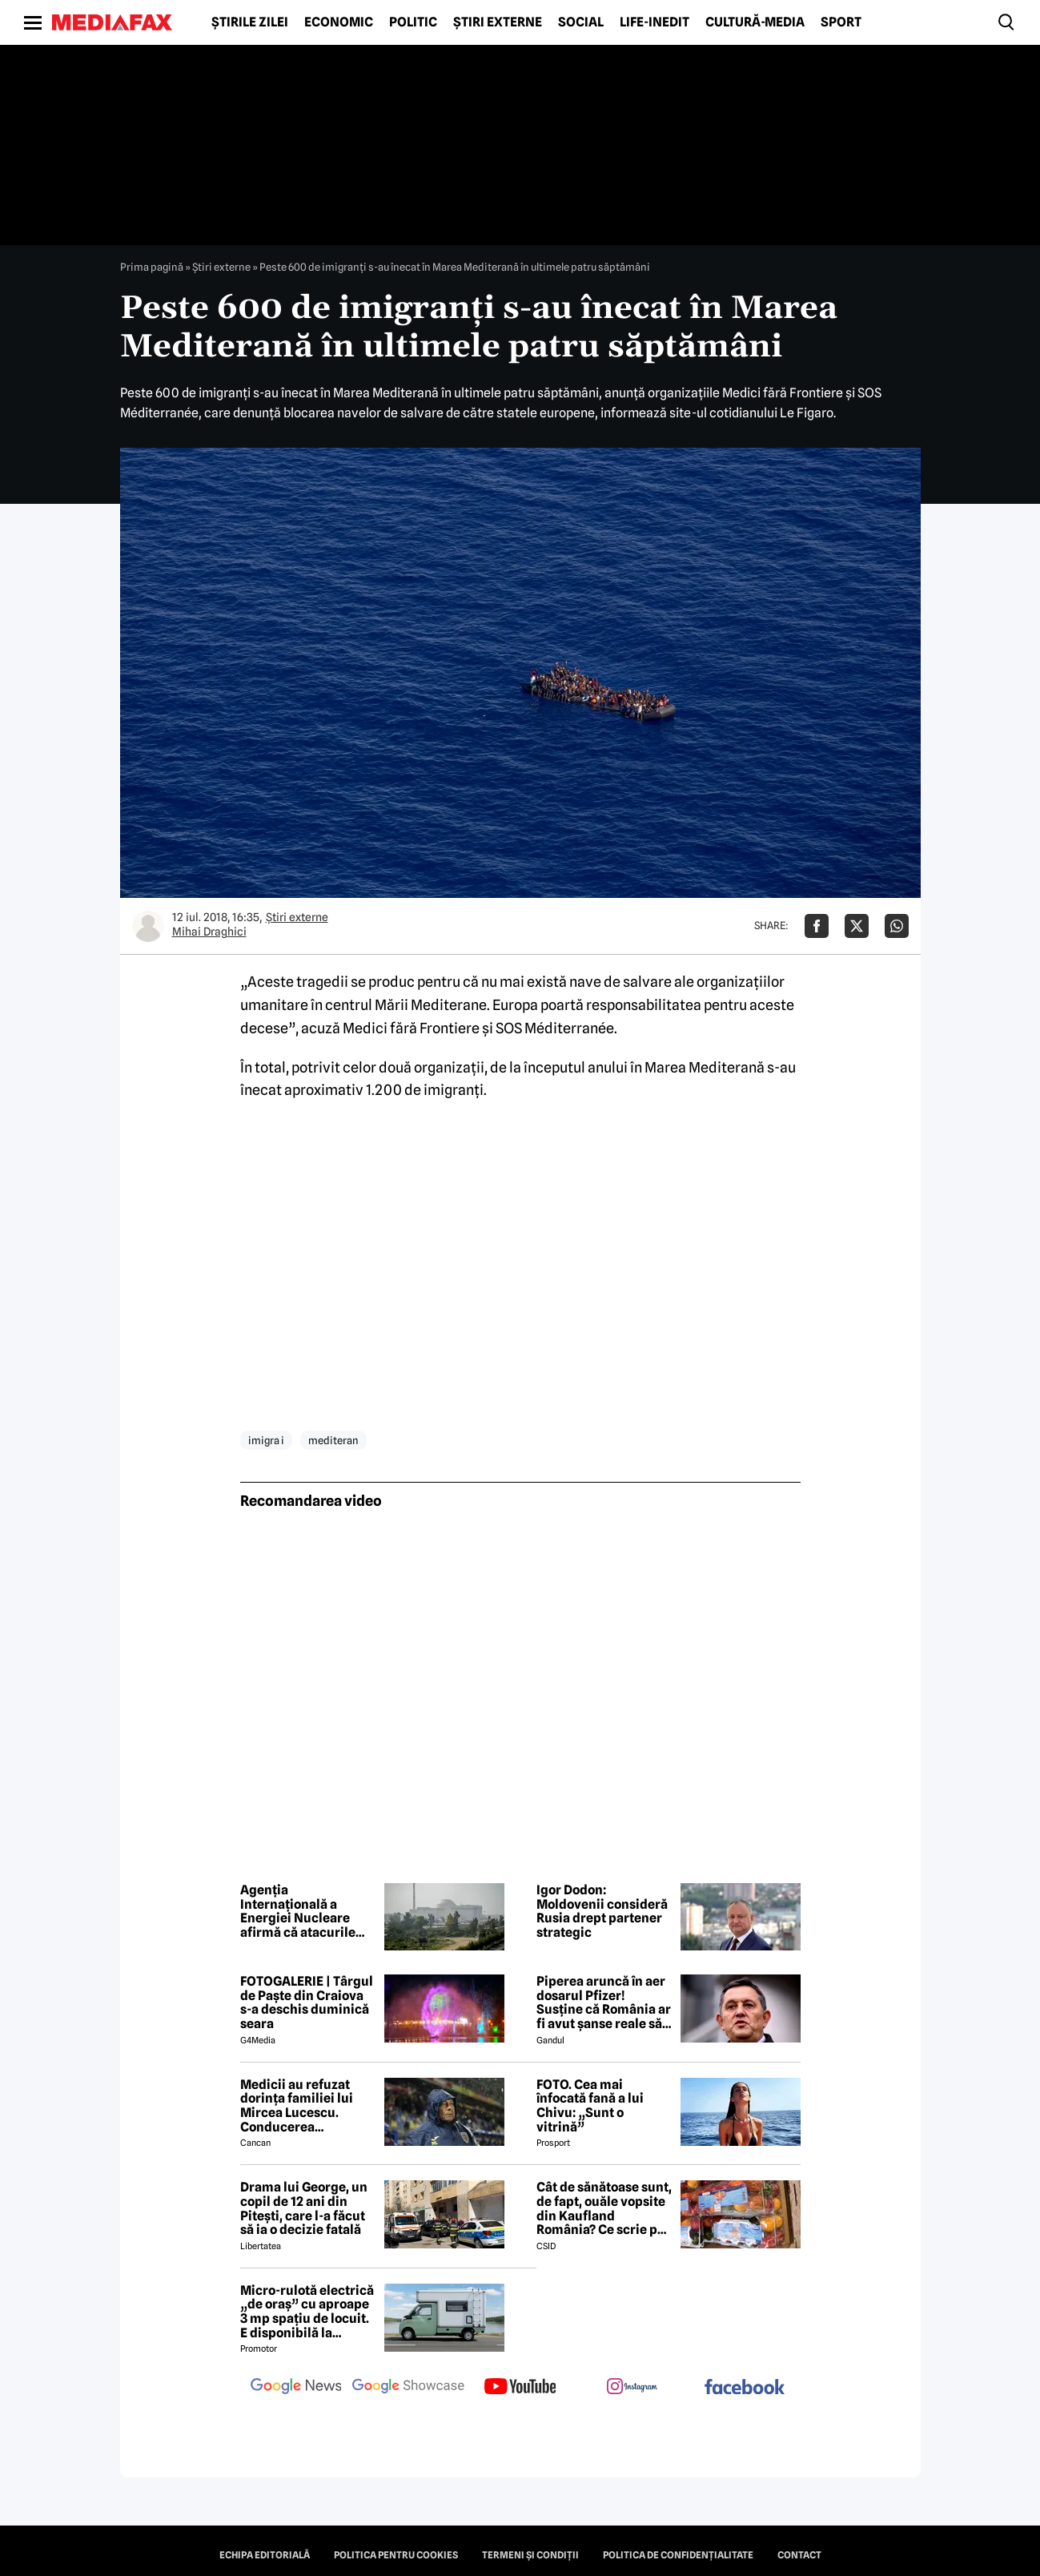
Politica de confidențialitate (678, 2555)
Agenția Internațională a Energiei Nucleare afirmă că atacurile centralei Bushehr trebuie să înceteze (297, 1911)
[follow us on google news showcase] (408, 2387)
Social (581, 22)
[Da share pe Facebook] (817, 926)
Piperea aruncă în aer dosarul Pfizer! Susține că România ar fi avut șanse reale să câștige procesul (603, 2002)
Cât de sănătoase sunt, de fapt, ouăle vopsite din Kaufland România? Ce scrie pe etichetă (604, 2208)
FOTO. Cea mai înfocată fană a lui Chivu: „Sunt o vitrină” (590, 2106)
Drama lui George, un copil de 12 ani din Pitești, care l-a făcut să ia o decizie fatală (303, 2208)
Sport (841, 22)
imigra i (266, 1440)
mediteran (333, 1440)
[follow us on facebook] (745, 2388)
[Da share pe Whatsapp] (897, 926)
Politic (413, 22)
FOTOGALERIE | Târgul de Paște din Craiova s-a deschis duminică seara (306, 2002)
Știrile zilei (249, 22)
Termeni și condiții (530, 2555)
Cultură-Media (755, 22)
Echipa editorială (264, 2555)
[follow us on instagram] (632, 2387)
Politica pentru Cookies (396, 2555)
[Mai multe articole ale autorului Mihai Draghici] (148, 926)
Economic (338, 22)
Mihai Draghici (209, 931)
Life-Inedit (654, 22)
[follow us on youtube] (520, 2387)
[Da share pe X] (857, 926)
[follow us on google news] (296, 2387)
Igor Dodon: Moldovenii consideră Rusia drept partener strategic (602, 1911)
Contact (799, 2555)
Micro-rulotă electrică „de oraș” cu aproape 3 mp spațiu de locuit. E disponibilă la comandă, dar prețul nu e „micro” (307, 2312)
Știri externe (497, 22)
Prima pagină (151, 266)
